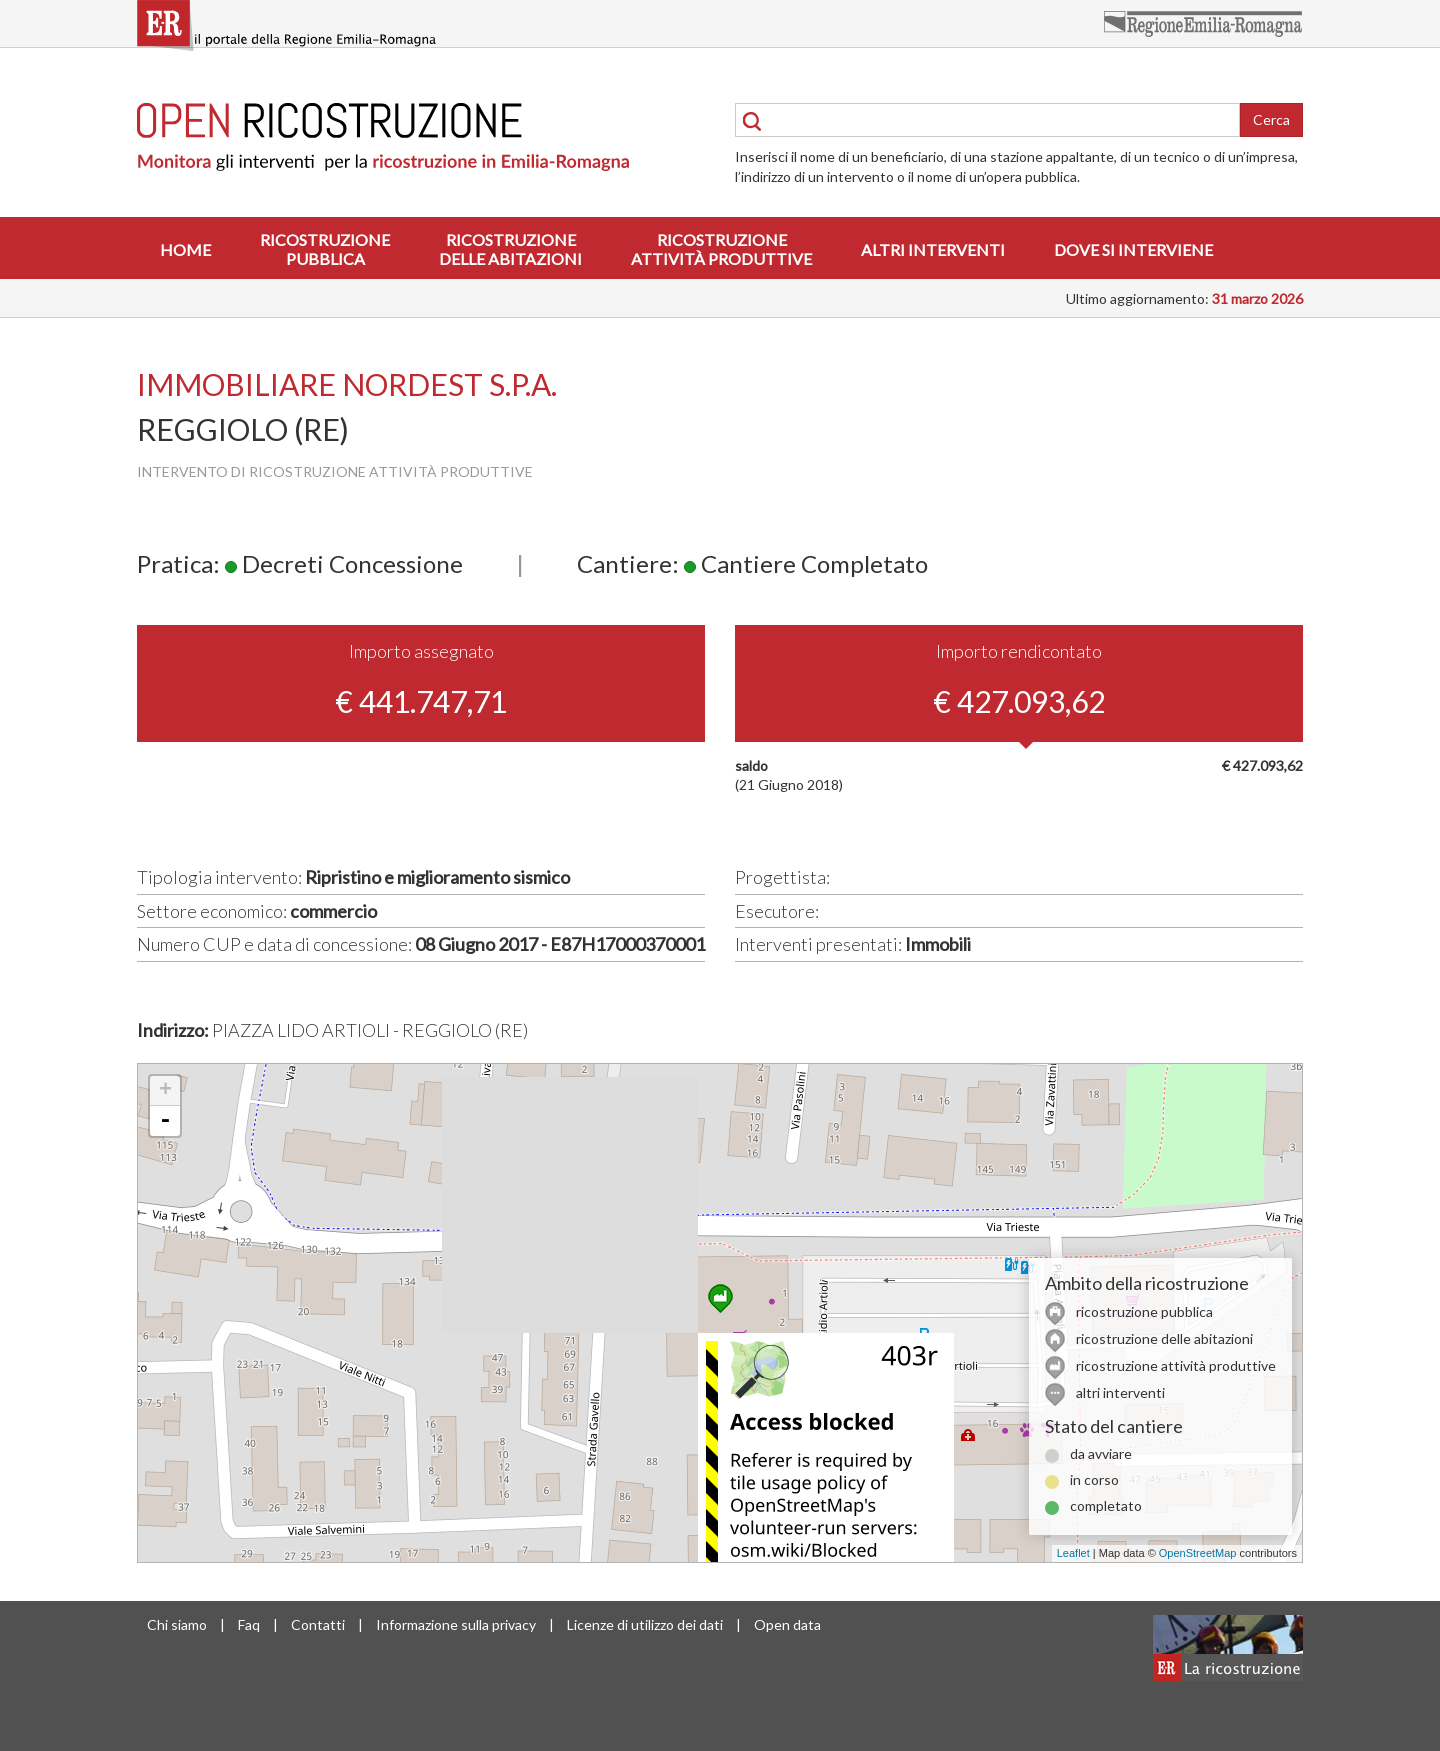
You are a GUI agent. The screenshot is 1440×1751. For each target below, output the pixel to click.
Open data (787, 1624)
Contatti (318, 1624)
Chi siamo (177, 1624)
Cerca (1271, 119)
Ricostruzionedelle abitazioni (510, 249)
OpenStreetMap (1198, 1553)
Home (185, 249)
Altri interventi (933, 249)
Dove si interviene (1133, 249)
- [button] (165, 1121)
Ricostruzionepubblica (325, 249)
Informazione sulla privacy (456, 1624)
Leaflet (1073, 1553)
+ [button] (165, 1091)
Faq (249, 1624)
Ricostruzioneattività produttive (721, 249)
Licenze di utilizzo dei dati (645, 1624)
